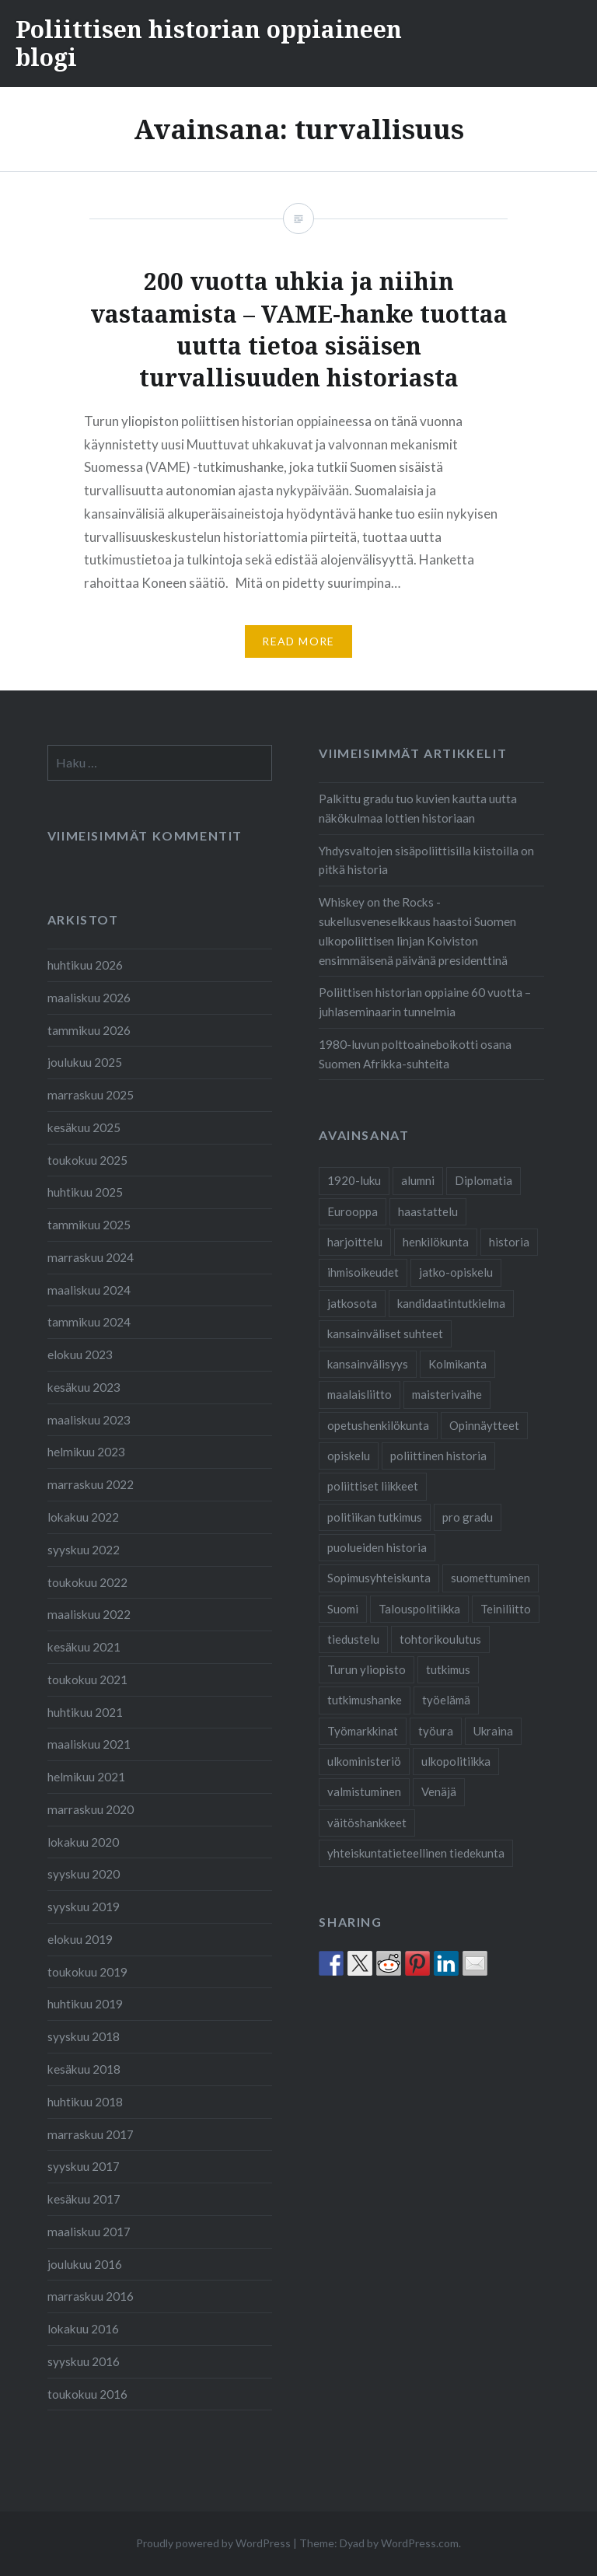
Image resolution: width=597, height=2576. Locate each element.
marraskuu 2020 (90, 1809)
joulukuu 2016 (84, 2264)
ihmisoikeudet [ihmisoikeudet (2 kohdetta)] (363, 1272)
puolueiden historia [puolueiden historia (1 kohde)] (377, 1547)
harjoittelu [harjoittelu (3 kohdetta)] (354, 1242)
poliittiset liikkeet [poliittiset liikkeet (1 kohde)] (372, 1486)
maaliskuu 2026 (89, 998)
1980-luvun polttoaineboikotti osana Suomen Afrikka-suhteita (415, 1054)
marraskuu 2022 (90, 1484)
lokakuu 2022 (83, 1517)
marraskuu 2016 (90, 2296)
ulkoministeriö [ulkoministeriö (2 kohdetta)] (364, 1761)
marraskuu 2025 (90, 1095)
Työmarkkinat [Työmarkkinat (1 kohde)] (362, 1731)
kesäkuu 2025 (83, 1127)
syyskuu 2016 (83, 2361)
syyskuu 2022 (83, 1550)
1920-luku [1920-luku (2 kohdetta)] (354, 1180)
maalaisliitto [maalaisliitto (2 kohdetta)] (359, 1394)
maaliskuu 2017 (89, 2232)
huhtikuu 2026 (85, 965)
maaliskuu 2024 (89, 1290)
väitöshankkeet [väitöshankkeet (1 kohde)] (367, 1823)
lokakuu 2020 (83, 1842)
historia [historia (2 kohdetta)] (509, 1242)
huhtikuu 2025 (85, 1192)
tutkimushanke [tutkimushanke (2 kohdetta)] (364, 1700)
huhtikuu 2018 (85, 2102)
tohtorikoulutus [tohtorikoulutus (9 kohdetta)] (440, 1639)
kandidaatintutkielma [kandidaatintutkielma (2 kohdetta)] (451, 1303)
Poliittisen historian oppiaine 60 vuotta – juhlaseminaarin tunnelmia (425, 1002)
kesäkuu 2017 (83, 2199)
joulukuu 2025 (84, 1062)
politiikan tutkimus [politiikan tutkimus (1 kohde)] (374, 1517)
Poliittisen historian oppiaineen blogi (209, 43)
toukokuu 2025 (87, 1160)
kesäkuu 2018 (83, 2069)
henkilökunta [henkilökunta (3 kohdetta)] (436, 1242)
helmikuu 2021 (86, 1777)
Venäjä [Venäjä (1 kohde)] (438, 1791)
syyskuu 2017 (83, 2166)
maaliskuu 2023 (89, 1420)
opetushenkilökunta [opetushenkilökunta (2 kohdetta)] (378, 1425)
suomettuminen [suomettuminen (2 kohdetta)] (490, 1578)
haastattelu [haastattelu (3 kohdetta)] (428, 1211)
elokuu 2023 (80, 1354)
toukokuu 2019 (87, 1972)
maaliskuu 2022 (89, 1614)
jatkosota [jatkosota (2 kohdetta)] (352, 1303)
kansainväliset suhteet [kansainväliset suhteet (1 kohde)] (385, 1333)
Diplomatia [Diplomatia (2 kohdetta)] (483, 1180)
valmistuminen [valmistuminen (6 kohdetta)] (364, 1791)
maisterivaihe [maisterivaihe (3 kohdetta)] (447, 1394)
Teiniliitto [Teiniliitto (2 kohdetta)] (505, 1609)
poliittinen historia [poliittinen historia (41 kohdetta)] (438, 1456)
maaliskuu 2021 (89, 1744)
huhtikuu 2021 (85, 1712)
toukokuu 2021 (87, 1679)
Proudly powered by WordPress (213, 2543)
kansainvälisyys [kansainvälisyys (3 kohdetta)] (367, 1364)
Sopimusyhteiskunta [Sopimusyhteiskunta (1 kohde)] (379, 1578)
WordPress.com (420, 2543)
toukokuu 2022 (87, 1582)
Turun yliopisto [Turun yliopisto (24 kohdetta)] (366, 1669)
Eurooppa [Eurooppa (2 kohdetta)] (352, 1211)
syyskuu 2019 (83, 1907)
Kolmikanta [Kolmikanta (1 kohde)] (457, 1364)
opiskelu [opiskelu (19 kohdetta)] (348, 1456)
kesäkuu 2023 (83, 1387)
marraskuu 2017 (90, 2134)
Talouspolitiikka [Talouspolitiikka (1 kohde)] (419, 1609)
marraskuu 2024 (90, 1257)
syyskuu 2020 (83, 1874)
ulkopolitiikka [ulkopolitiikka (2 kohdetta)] (456, 1761)
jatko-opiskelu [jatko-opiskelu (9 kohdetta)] (456, 1272)
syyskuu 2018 (83, 2036)
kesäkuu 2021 (83, 1647)
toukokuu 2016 (87, 2394)
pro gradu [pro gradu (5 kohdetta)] (467, 1517)
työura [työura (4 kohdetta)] (435, 1731)
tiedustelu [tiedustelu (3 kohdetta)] (353, 1639)
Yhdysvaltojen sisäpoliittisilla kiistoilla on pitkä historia (426, 860)
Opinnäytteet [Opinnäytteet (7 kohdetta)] (484, 1425)
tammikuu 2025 (89, 1225)
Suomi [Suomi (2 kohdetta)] (342, 1609)
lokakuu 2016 (83, 2329)
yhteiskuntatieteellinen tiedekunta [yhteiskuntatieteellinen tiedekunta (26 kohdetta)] (415, 1853)
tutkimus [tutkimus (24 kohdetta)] (448, 1669)
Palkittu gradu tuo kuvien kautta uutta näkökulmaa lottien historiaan (418, 808)
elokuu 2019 (80, 1939)
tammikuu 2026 (89, 1030)
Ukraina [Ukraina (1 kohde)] (493, 1731)
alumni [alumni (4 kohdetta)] (418, 1180)
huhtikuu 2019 (85, 2004)
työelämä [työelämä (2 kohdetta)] (446, 1700)
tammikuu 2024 (89, 1322)
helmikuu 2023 (86, 1452)
